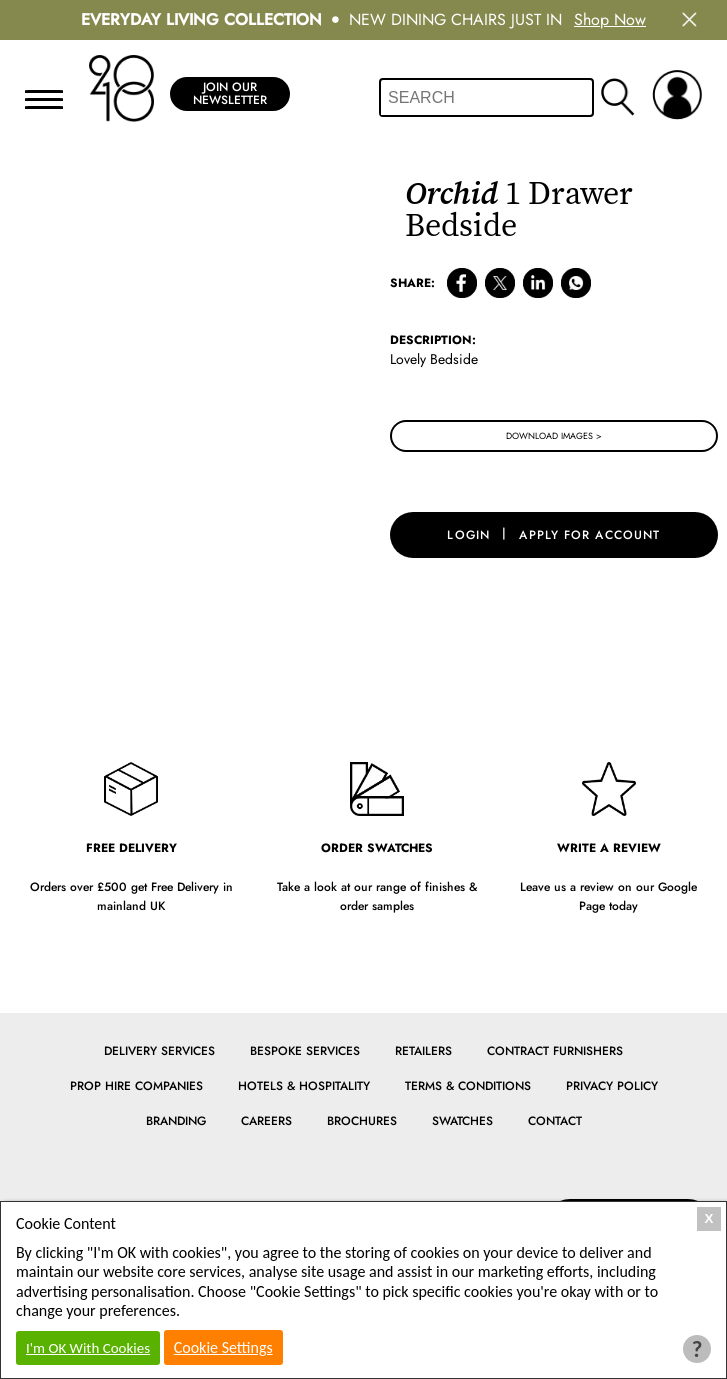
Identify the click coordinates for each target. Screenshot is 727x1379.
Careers (266, 1121)
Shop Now (610, 19)
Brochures (362, 1121)
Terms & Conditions (468, 1086)
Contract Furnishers (555, 1051)
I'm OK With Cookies (88, 1348)
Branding (176, 1121)
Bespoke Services (305, 1051)
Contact (555, 1121)
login (468, 535)
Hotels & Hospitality (304, 1086)
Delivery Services (159, 1051)
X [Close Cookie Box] (709, 1218)
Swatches (462, 1121)
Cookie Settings (223, 1347)
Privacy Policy (612, 1086)
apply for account (589, 535)
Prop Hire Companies (136, 1086)
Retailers (423, 1051)
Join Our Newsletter (230, 93)
